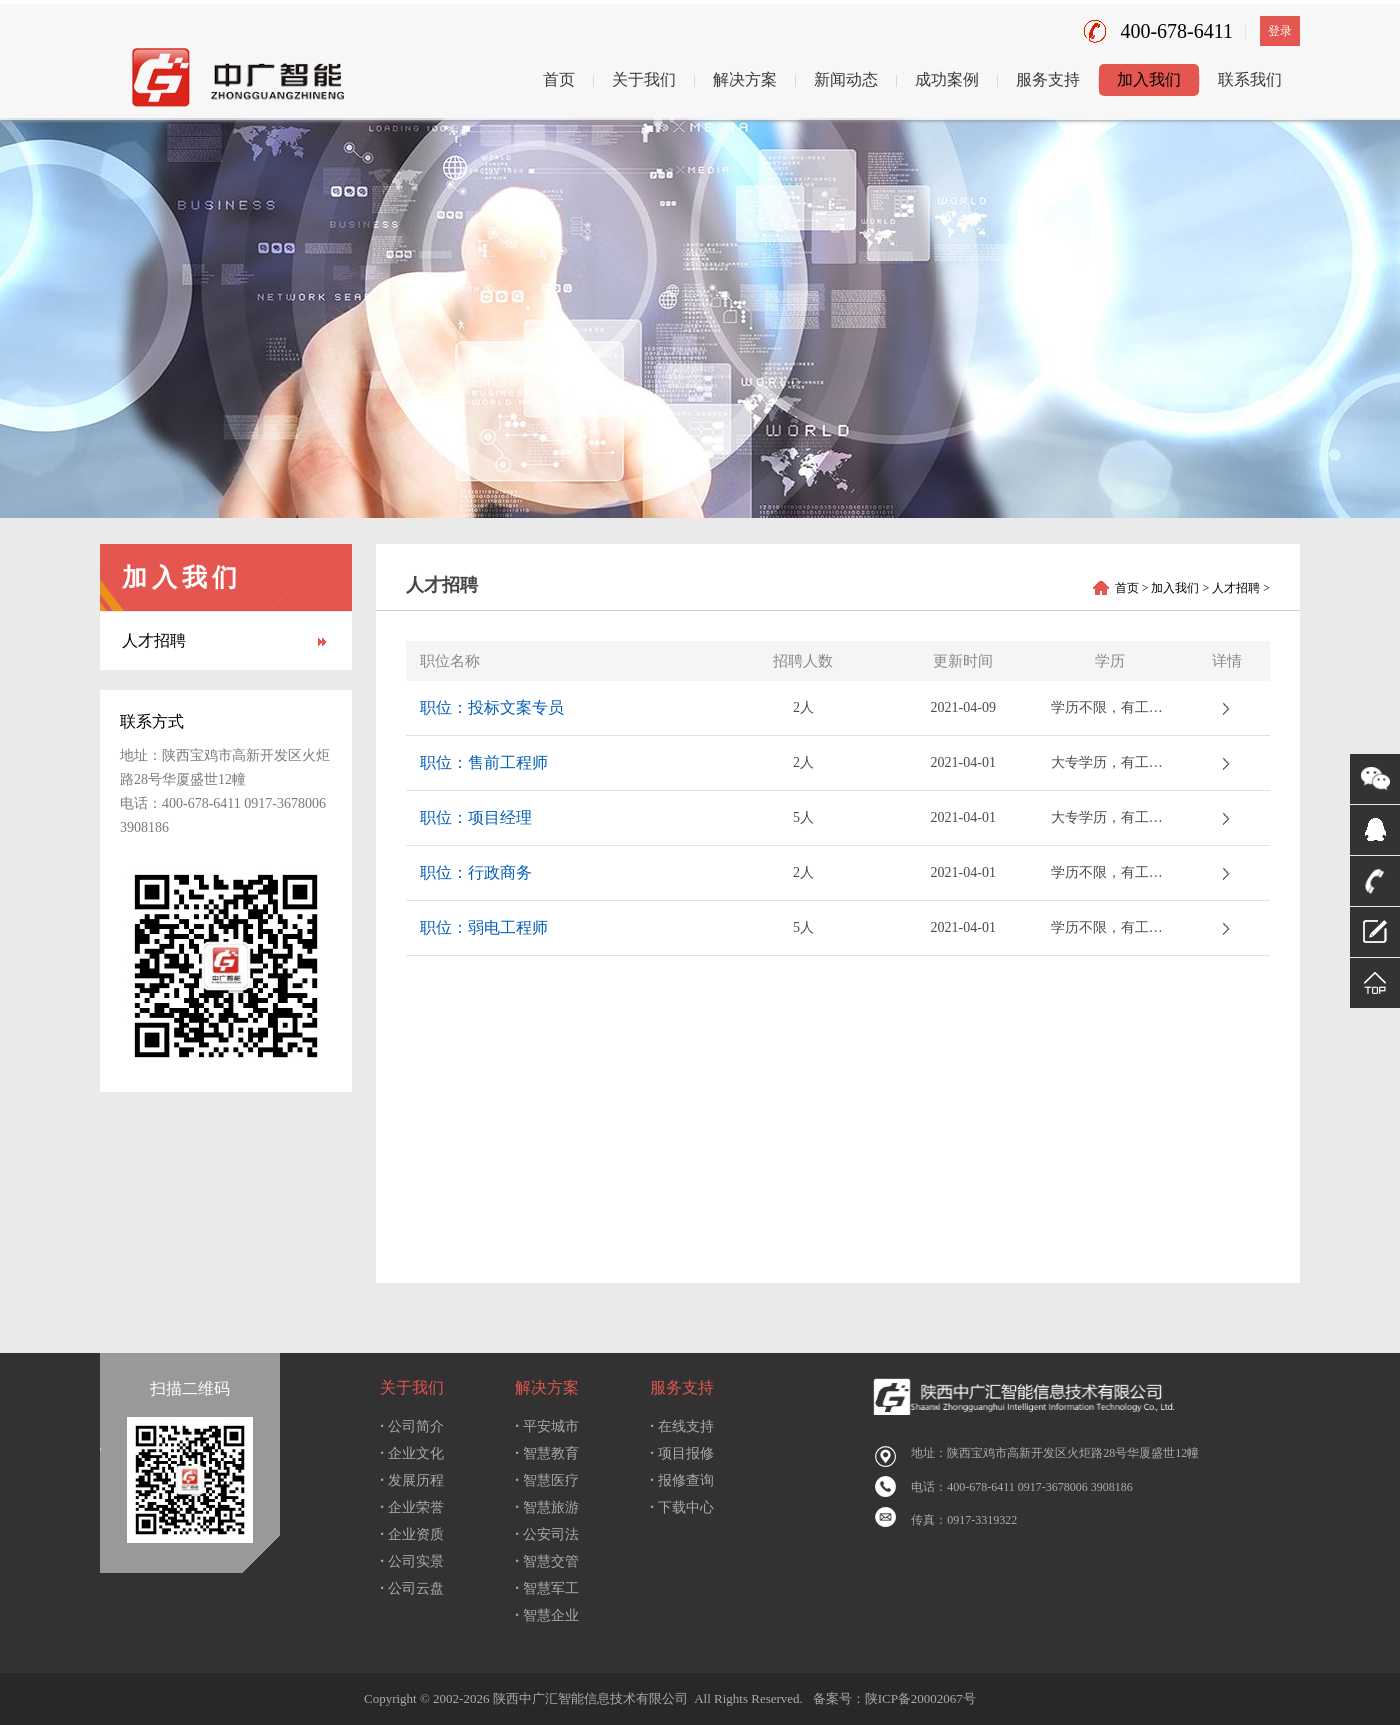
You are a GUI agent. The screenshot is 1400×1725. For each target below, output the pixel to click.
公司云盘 (412, 1588)
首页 (559, 79)
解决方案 (745, 79)
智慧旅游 (547, 1507)
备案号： (835, 1698)
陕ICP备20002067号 (920, 1698)
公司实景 (412, 1561)
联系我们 (1250, 79)
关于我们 (644, 79)
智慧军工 (547, 1588)
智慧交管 (547, 1561)
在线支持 (682, 1426)
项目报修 (682, 1453)
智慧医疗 (547, 1480)
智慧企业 (547, 1615)
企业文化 (412, 1453)
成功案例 (947, 79)
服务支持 (1048, 79)
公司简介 (412, 1426)
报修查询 (682, 1480)
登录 (1280, 31)
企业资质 (412, 1534)
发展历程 (412, 1480)
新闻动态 (846, 79)
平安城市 (547, 1426)
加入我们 (1149, 79)
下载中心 (682, 1507)
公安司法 (547, 1534)
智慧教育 (547, 1453)
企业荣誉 (412, 1507)
